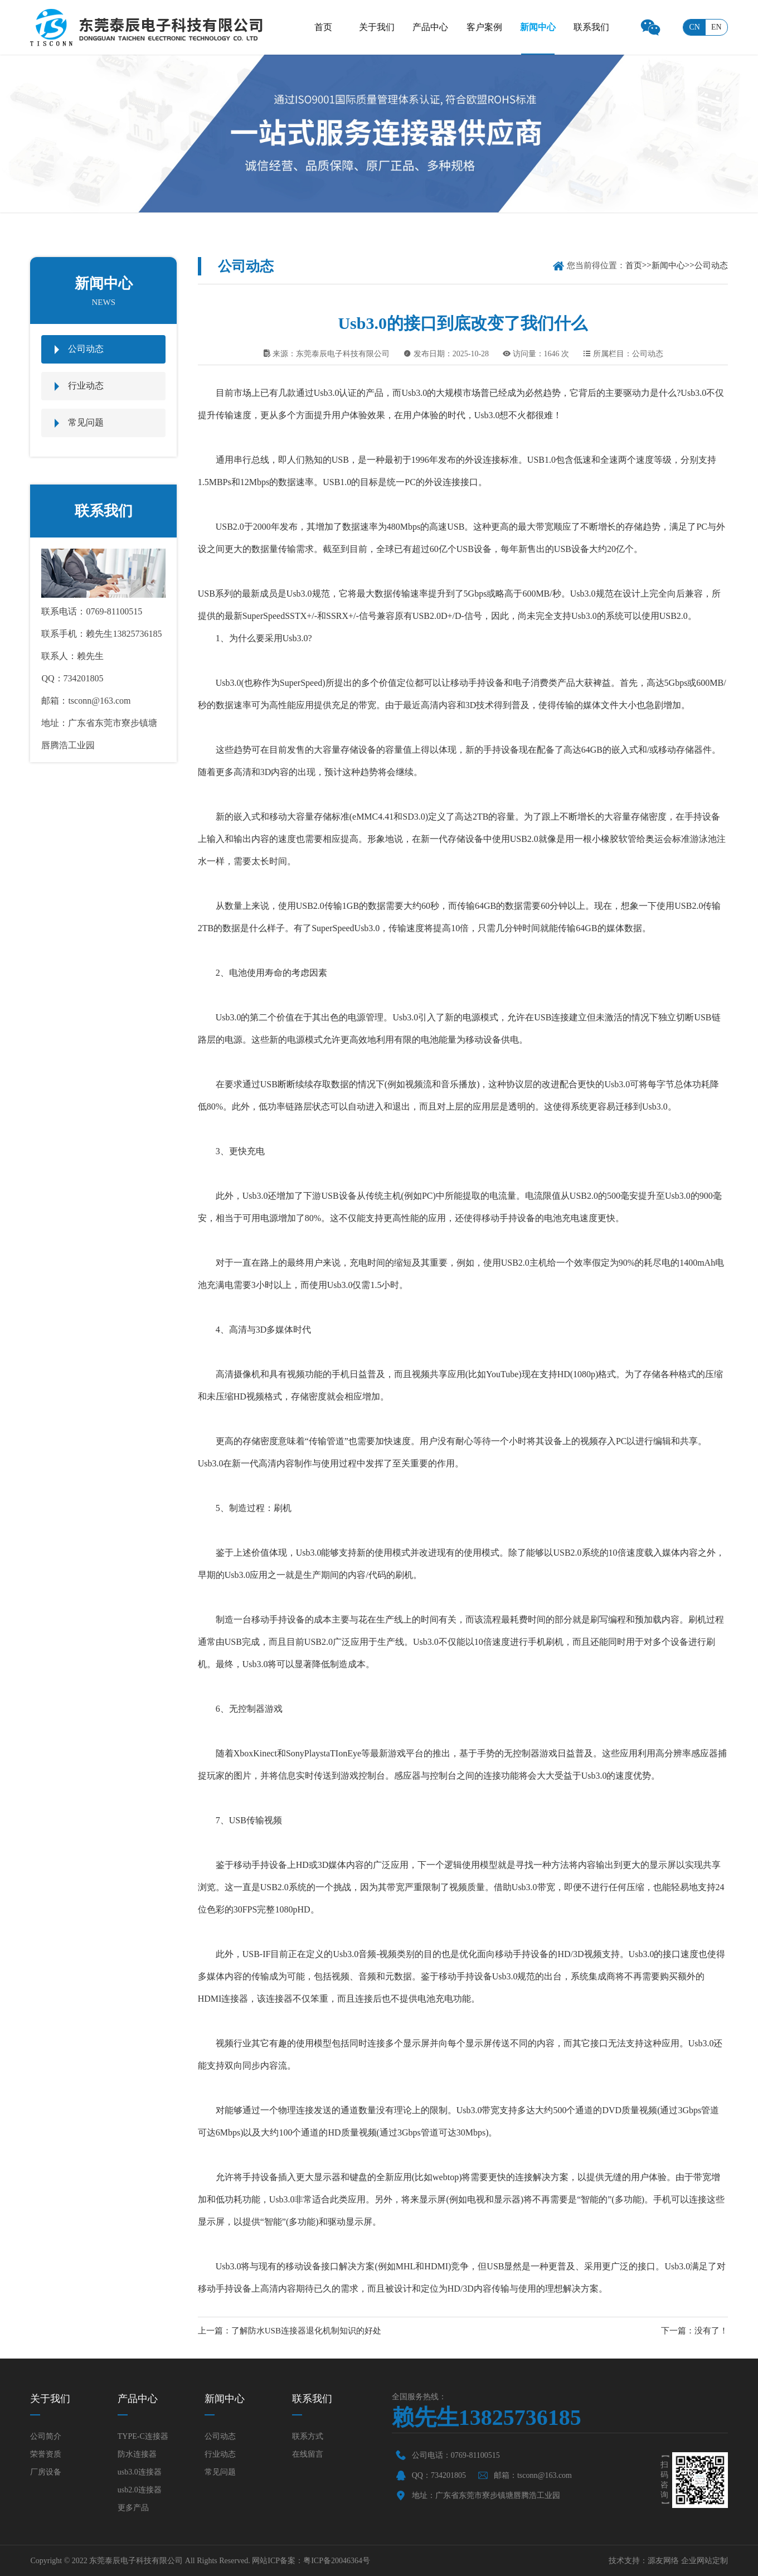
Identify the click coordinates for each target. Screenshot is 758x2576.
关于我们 (377, 27)
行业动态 (86, 385)
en (716, 27)
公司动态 (86, 349)
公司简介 (45, 2436)
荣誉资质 (45, 2454)
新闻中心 (538, 27)
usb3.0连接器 (140, 2472)
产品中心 (430, 27)
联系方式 (307, 2436)
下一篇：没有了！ (694, 2330)
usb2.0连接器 (140, 2490)
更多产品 (133, 2508)
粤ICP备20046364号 (336, 2560)
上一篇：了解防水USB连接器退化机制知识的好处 (289, 2330)
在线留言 (307, 2454)
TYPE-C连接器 (143, 2436)
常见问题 (86, 422)
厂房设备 (45, 2472)
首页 (323, 27)
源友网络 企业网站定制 (688, 2560)
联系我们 (591, 27)
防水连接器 (137, 2454)
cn (694, 27)
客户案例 (484, 27)
